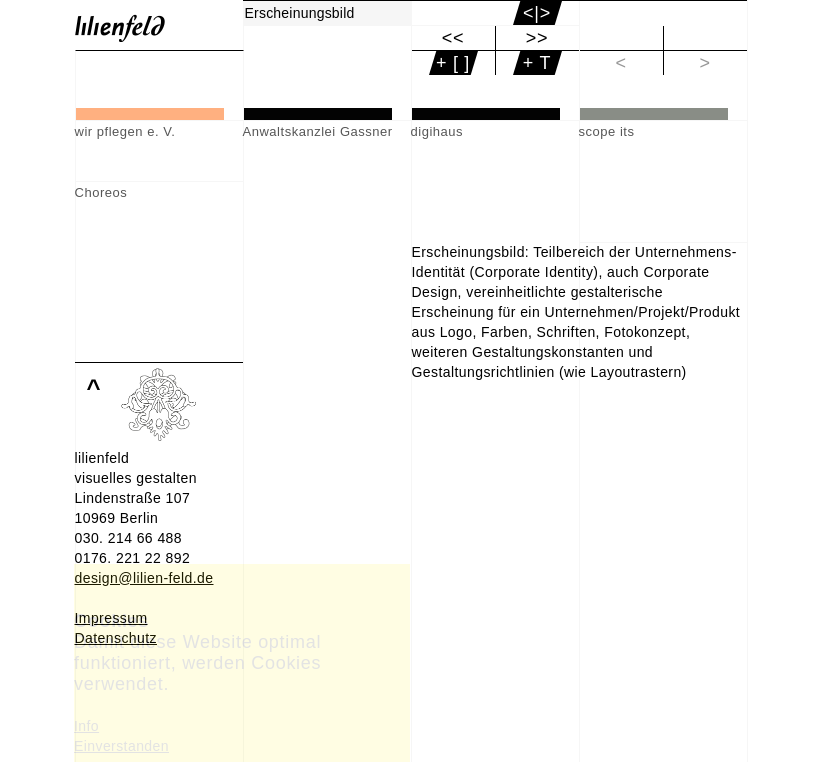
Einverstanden (121, 746)
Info (86, 726)
